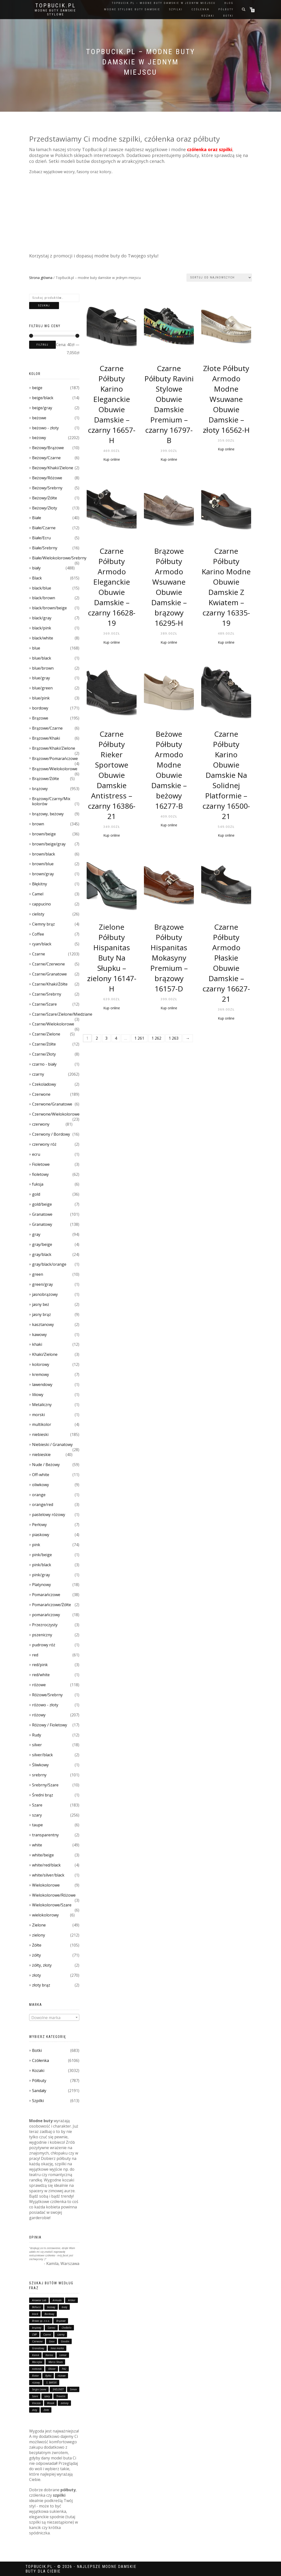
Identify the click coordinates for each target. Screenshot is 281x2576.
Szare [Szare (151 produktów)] (35, 2396)
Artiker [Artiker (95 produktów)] (71, 2300)
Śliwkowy (40, 1765)
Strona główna (40, 277)
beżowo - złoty (45, 428)
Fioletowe (41, 1164)
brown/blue (43, 864)
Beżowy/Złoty (44, 508)
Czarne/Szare (44, 1004)
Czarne (38, 954)
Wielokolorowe (46, 1885)
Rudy (36, 1735)
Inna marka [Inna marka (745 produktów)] (57, 2348)
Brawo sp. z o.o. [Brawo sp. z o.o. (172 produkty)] (41, 2321)
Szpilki (38, 2100)
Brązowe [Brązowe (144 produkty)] (61, 2321)
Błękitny (39, 884)
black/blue (41, 588)
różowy (39, 1715)
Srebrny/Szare (45, 1785)
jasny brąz (41, 1314)
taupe (37, 1825)
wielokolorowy (45, 1915)
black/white (42, 638)
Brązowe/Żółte (45, 778)
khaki (37, 1344)
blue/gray (41, 678)
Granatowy (42, 1224)
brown (38, 824)
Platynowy (41, 1584)
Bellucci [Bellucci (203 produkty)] (36, 2307)
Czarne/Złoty (44, 1054)
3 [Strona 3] (106, 1038)
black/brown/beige (49, 608)
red (35, 1655)
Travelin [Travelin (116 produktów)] (60, 2396)
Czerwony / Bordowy (51, 1134)
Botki (37, 2050)
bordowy (40, 708)
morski (38, 1414)
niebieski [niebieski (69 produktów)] (37, 2369)
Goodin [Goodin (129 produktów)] (65, 2341)
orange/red (42, 1504)
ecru (36, 1154)
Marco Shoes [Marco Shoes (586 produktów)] (55, 2362)
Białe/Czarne (44, 527)
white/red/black (46, 1865)
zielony (38, 1935)
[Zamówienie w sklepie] (219, 278)
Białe (36, 517)
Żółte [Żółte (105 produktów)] (46, 2410)
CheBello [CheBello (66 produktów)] (66, 2327)
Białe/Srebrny (44, 548)
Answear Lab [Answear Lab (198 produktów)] (39, 2300)
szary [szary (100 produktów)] (47, 2396)
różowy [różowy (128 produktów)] (36, 2382)
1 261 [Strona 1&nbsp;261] (139, 1038)
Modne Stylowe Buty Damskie (132, 9)
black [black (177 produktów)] (35, 2314)
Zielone (39, 1925)
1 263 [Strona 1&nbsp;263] (173, 1038)
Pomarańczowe (46, 1594)
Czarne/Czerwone (48, 964)
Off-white (40, 1474)
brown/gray (43, 874)
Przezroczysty (45, 1624)
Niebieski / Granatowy (52, 1444)
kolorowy (40, 1364)
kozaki (207, 15)
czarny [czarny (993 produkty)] (61, 2334)
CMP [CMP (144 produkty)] (34, 2334)
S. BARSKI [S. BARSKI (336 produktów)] (51, 2382)
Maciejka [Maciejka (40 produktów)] (37, 2362)
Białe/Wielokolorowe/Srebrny (59, 558)
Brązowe (40, 718)
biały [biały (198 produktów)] (64, 2307)
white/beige (43, 1855)
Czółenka (40, 2060)
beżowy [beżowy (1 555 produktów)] (51, 2307)
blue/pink (41, 698)
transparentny (45, 1835)
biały (36, 568)
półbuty (226, 9)
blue (36, 648)
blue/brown (43, 668)
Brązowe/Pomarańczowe (55, 758)
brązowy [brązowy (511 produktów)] (36, 2327)
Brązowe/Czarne (47, 728)
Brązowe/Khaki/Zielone (53, 748)
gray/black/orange (49, 1264)
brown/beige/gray (49, 844)
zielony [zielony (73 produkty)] (65, 2403)
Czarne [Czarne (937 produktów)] (47, 2334)
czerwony (40, 1124)
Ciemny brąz (43, 924)
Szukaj (44, 305)
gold (36, 1194)
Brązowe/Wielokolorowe (54, 768)
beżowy (39, 437)
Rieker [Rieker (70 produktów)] (35, 2375)
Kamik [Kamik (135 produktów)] (35, 2355)
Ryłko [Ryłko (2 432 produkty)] (48, 2375)
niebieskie (41, 1454)
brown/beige (44, 834)
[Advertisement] (140, 213)
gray (36, 1234)
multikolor (41, 1424)
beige (37, 387)
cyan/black (41, 944)
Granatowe (42, 1214)
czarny (38, 1074)
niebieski (40, 1434)
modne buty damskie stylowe (55, 12)
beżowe (39, 418)
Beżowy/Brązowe (48, 447)
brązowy (40, 788)
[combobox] (54, 2017)
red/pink (40, 1664)
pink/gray (41, 1574)
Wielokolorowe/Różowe (54, 1895)
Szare (37, 1805)
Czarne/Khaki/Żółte (50, 984)
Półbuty (39, 2080)
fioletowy (40, 1174)
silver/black (42, 1754)
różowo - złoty (45, 1705)
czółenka (200, 9)
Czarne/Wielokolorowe (53, 1024)
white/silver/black (48, 1875)
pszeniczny (42, 1634)
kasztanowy (43, 1324)
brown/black (43, 854)
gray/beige (42, 1244)
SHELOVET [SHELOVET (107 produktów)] (58, 2389)
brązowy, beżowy (48, 814)
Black (37, 578)
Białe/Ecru (41, 538)
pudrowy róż (43, 1645)
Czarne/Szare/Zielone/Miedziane (62, 1014)
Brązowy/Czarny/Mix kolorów (51, 801)
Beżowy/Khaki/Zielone (52, 467)
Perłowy (39, 1524)
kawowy (39, 1334)
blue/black (41, 658)
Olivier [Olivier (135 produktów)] (52, 2369)
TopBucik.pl (55, 6)
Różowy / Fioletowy (49, 1725)
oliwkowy (40, 1484)
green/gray (42, 1284)
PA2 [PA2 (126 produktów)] (64, 2369)
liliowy (37, 1394)
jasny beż (40, 1304)
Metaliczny (42, 1404)
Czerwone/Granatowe (52, 1104)
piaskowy (40, 1534)
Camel (37, 894)
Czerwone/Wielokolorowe (56, 1114)
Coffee (38, 934)
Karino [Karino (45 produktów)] (49, 2355)
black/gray (41, 618)
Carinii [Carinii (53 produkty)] (51, 2327)
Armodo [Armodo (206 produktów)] (57, 2300)
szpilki (176, 9)
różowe (39, 1684)
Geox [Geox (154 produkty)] (52, 2341)
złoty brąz (41, 1985)
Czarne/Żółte (44, 1044)
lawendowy (42, 1384)
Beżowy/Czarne (46, 457)
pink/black (41, 1564)
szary (37, 1815)
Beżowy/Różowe (47, 478)
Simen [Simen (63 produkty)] (73, 2389)
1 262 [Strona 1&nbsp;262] (156, 1038)
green (37, 1274)
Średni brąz (42, 1795)
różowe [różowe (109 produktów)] (62, 2375)
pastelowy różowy (48, 1514)
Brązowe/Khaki (46, 738)
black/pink (41, 628)
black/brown (43, 598)
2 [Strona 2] (97, 1038)
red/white (41, 1674)
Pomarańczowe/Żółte (51, 1604)
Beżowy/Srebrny (47, 488)
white (37, 1845)
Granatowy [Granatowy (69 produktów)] (38, 2348)
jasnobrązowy (45, 1294)
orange (39, 1494)
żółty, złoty (42, 1965)
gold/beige (42, 1204)
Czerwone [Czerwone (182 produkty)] (37, 2341)
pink (36, 1544)
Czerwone (41, 1094)
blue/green (42, 688)
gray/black (41, 1254)
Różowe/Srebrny (47, 1694)
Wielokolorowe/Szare (51, 1905)
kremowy (40, 1374)
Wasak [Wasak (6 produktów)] (50, 2403)
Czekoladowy (44, 1084)
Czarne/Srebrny (46, 994)
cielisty (38, 914)
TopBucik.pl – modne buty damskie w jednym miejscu (164, 3)
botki (228, 15)
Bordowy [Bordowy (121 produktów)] (49, 2314)
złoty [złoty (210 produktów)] (34, 2410)
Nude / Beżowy (46, 1464)
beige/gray (42, 407)
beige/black (42, 397)
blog (229, 3)
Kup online (111, 459)
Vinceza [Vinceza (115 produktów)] (36, 2403)
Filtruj (42, 344)
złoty (36, 1975)
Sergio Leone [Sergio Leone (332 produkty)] (39, 2389)
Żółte (36, 1945)
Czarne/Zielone (46, 1034)
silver (37, 1744)
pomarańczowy (46, 1614)
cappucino (41, 904)
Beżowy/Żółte (44, 498)
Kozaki (38, 2070)
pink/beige (42, 1554)
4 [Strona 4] (116, 1038)
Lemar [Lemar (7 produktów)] (63, 2355)
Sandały (39, 2090)
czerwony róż (44, 1144)
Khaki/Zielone (45, 1354)
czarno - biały (44, 1064)
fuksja (37, 1184)
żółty (36, 1955)
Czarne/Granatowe (49, 974)
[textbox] (54, 2017)
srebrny (39, 1775)
